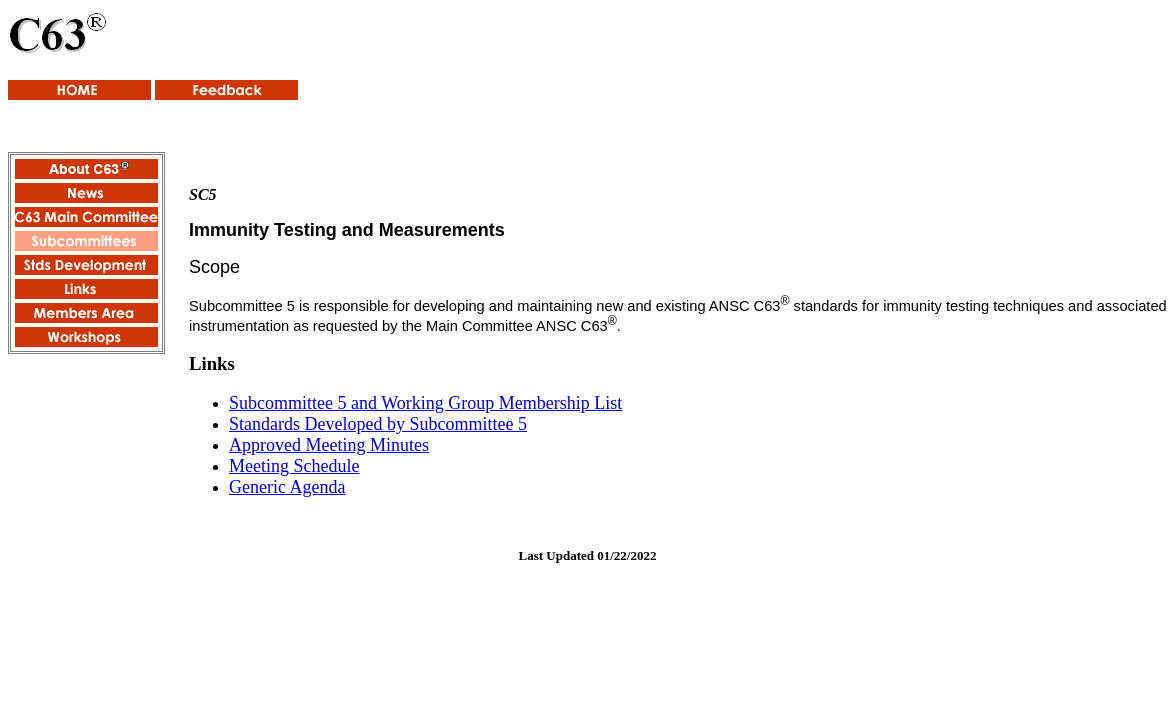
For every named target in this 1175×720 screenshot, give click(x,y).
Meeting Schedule (294, 466)
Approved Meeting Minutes (329, 445)
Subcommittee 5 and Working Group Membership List (425, 403)
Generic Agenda (287, 487)
